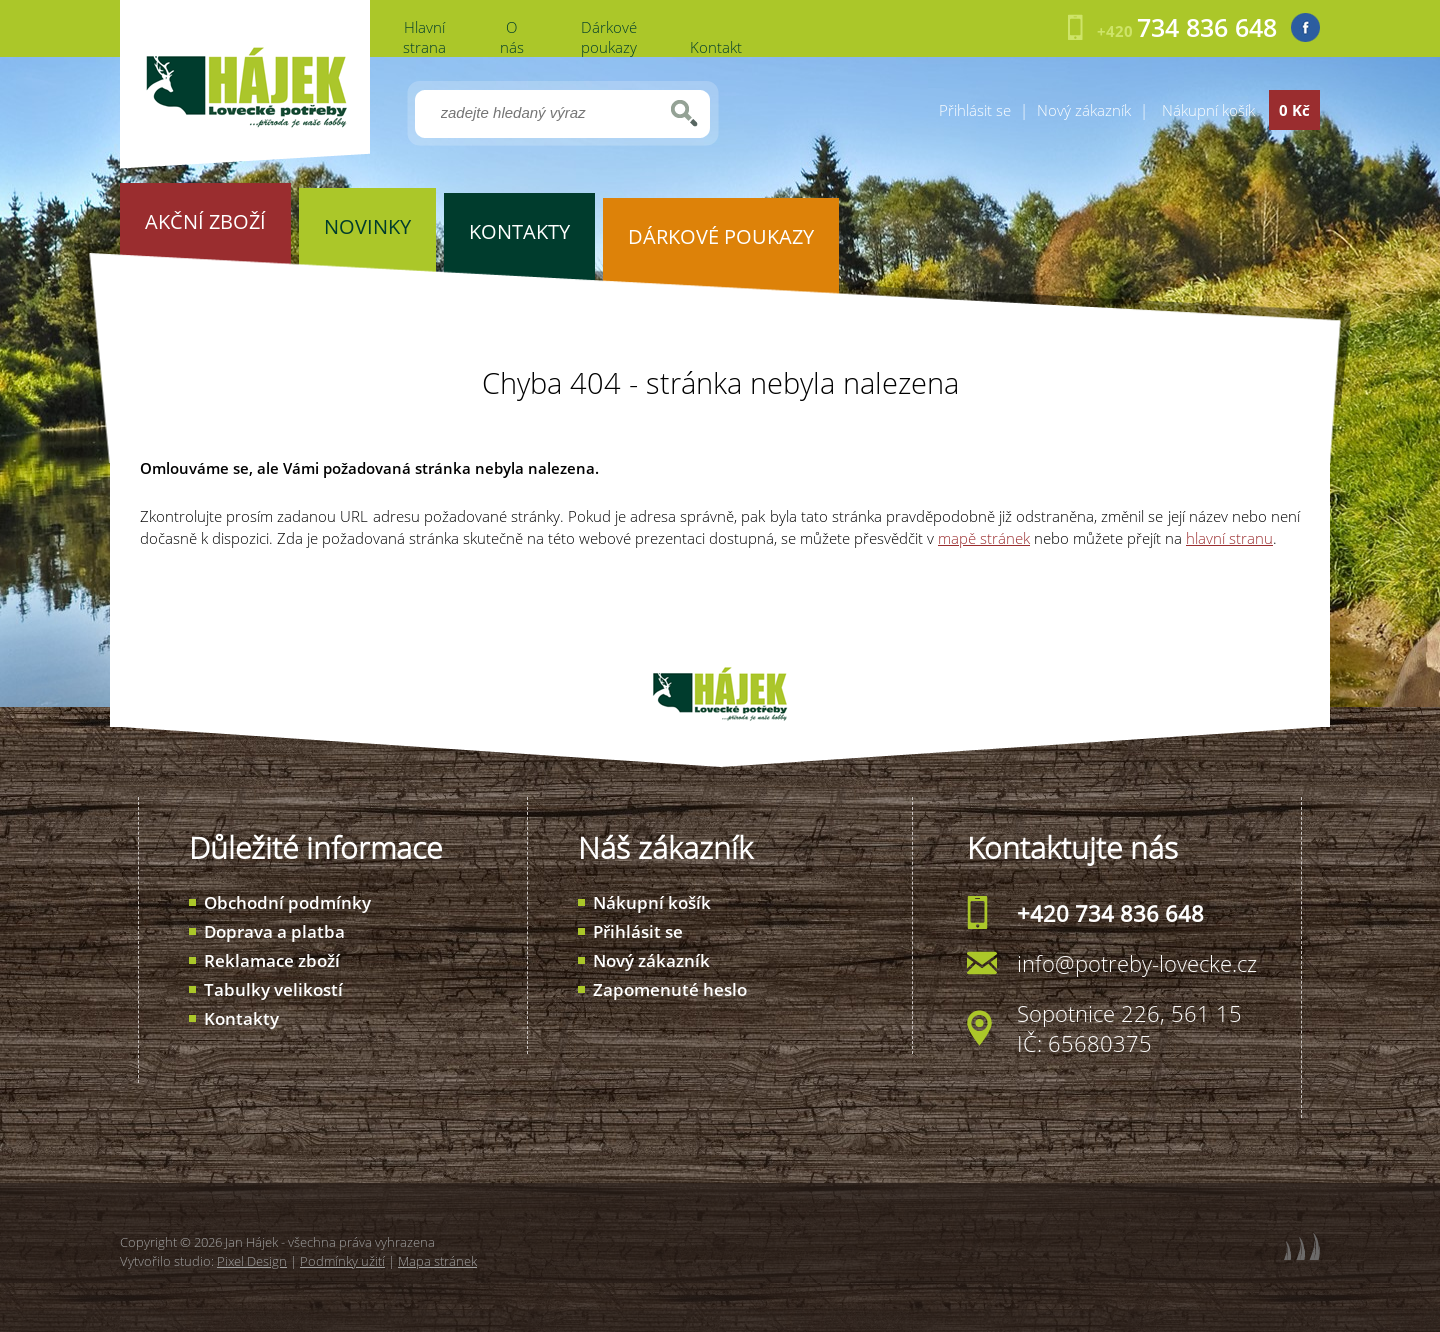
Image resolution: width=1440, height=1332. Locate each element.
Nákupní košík (652, 902)
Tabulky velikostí (273, 989)
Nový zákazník (1084, 110)
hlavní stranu (1229, 538)
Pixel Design (252, 1261)
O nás (512, 37)
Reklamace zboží (272, 960)
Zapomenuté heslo (670, 989)
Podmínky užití (342, 1261)
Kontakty (241, 1018)
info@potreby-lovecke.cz (1137, 963)
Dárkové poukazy (609, 37)
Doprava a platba (274, 931)
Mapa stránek (437, 1261)
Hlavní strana (424, 37)
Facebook (1305, 27)
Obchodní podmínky (287, 902)
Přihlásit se (975, 110)
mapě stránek (984, 538)
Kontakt (716, 47)
